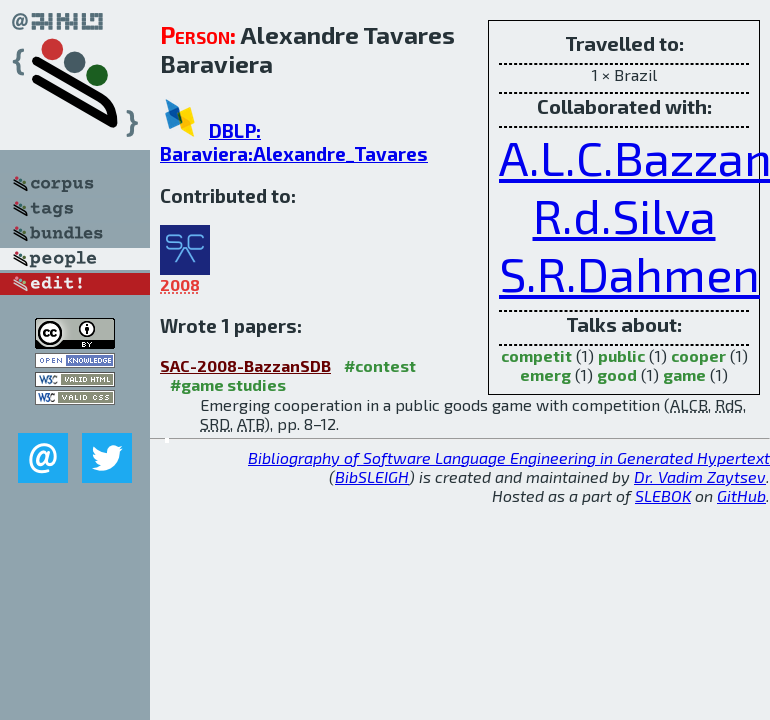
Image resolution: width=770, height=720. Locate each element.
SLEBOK (663, 495)
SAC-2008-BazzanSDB (245, 365)
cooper (698, 355)
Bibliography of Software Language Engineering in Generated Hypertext (509, 457)
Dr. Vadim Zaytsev (700, 476)
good (617, 374)
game (684, 374)
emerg (545, 374)
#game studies (228, 384)
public (621, 355)
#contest (380, 365)
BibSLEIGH (372, 476)
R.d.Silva (624, 215)
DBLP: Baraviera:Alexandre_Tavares (294, 142)
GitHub (741, 495)
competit (536, 355)
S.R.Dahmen (629, 273)
